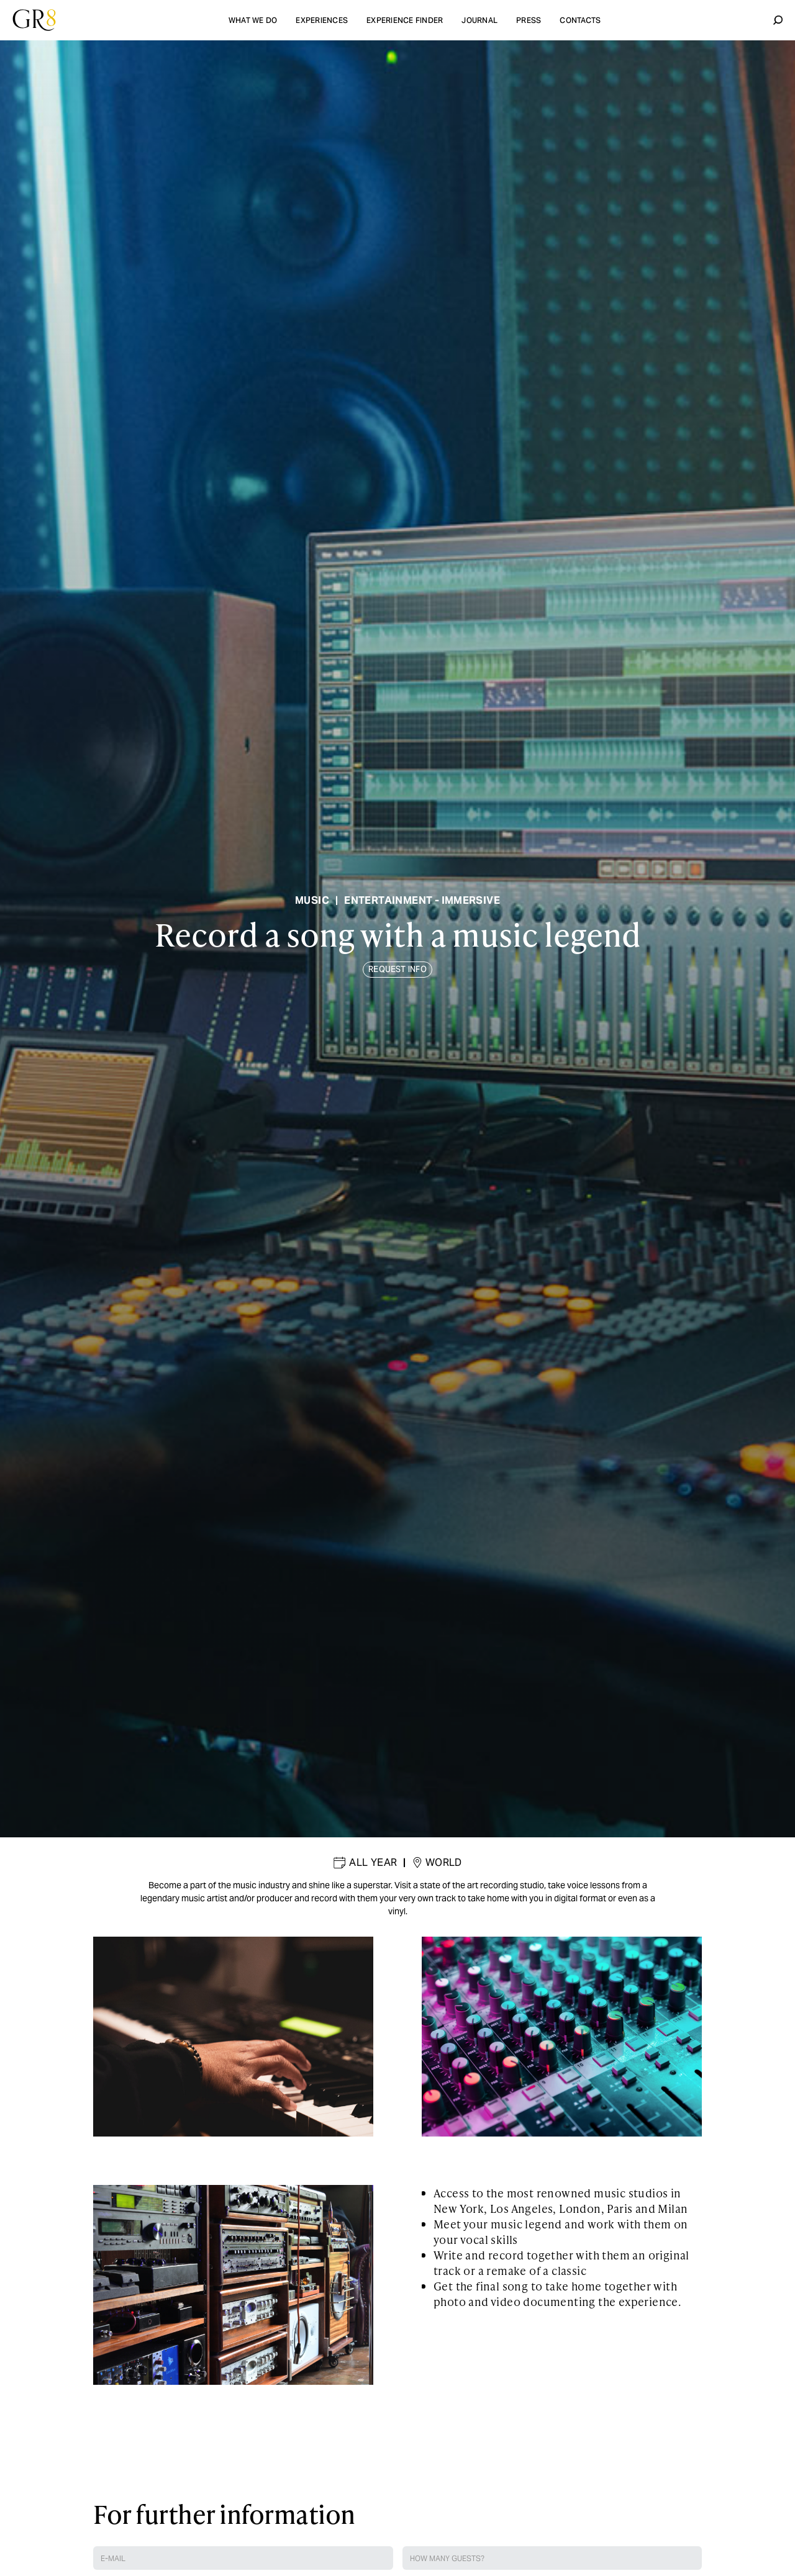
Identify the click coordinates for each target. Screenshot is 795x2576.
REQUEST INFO (397, 969)
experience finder (404, 20)
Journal (479, 20)
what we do (253, 20)
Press (528, 20)
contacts (580, 20)
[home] (34, 20)
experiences (322, 20)
